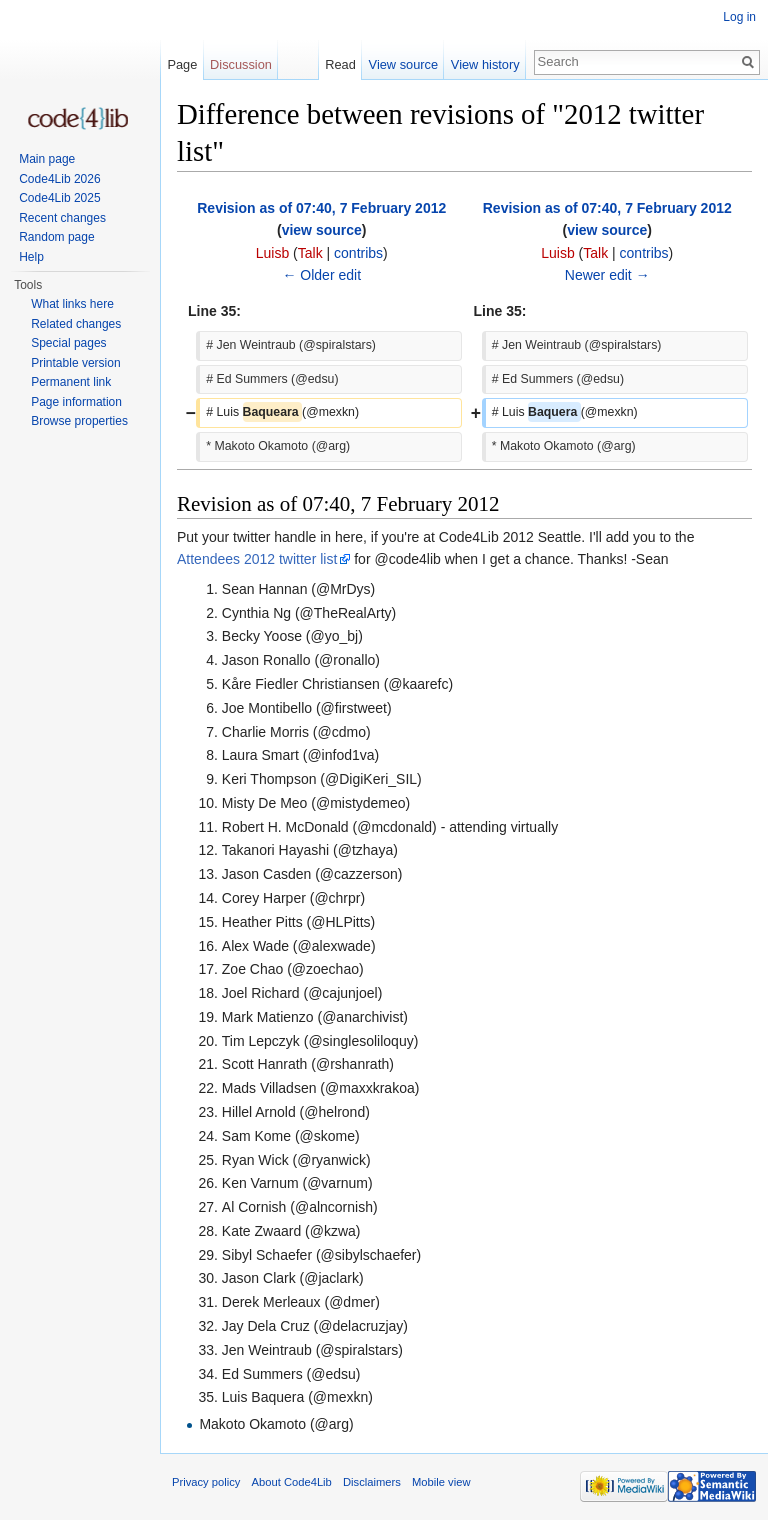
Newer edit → (607, 275)
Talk (310, 253)
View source (403, 64)
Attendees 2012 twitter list (257, 559)
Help (31, 257)
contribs (358, 253)
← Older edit (321, 275)
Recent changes (62, 218)
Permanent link (71, 382)
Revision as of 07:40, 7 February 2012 (321, 208)
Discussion (241, 64)
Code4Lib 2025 (59, 198)
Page (182, 64)
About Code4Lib (292, 1482)
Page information (76, 402)
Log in (739, 17)
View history (485, 64)
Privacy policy (206, 1482)
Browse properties (79, 421)
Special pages (68, 343)
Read (340, 64)
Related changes (76, 324)
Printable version (75, 363)
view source (322, 230)
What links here (72, 304)
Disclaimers (372, 1482)
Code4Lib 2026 (59, 179)
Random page (56, 237)
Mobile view (441, 1482)
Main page (47, 159)
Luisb (272, 253)
